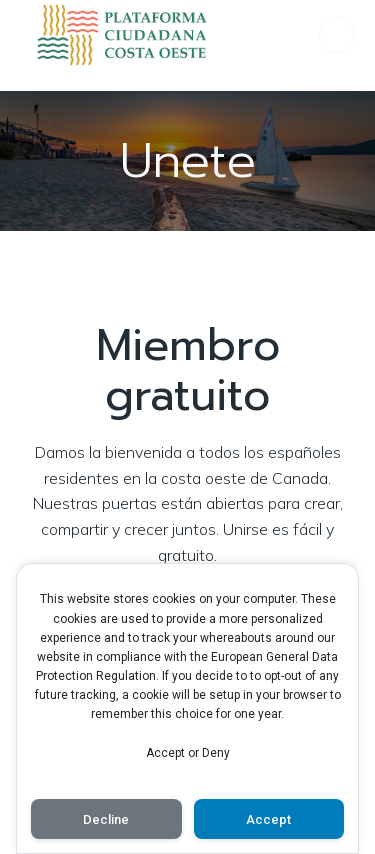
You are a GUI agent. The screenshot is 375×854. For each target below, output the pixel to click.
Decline (106, 819)
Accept (268, 819)
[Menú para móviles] (337, 35)
